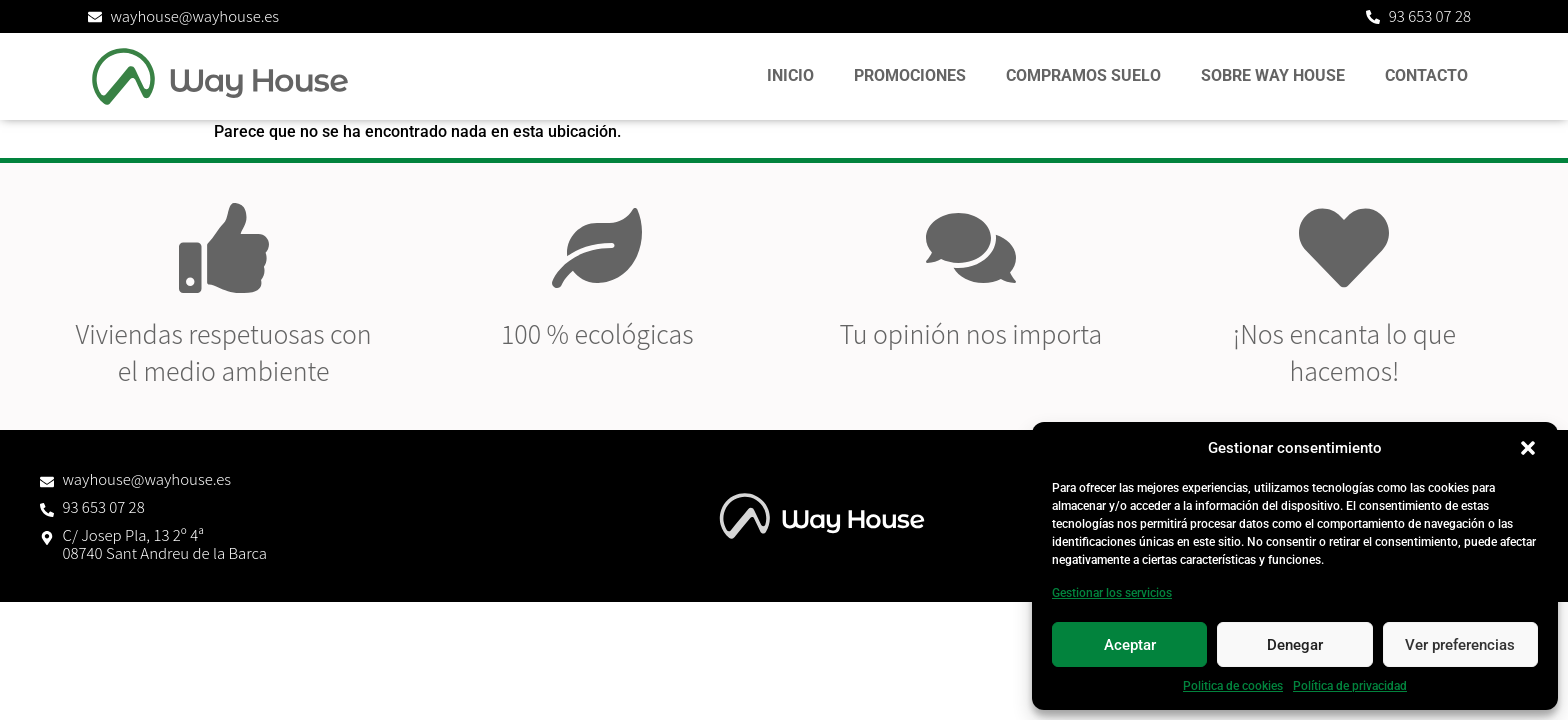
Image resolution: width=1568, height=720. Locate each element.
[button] (1528, 448)
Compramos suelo (1083, 75)
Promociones (910, 75)
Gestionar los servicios (1112, 593)
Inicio (790, 75)
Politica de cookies (1233, 686)
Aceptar (1130, 645)
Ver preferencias (1460, 645)
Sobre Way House (1273, 75)
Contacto (1426, 75)
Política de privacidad (1350, 686)
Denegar (1295, 645)
